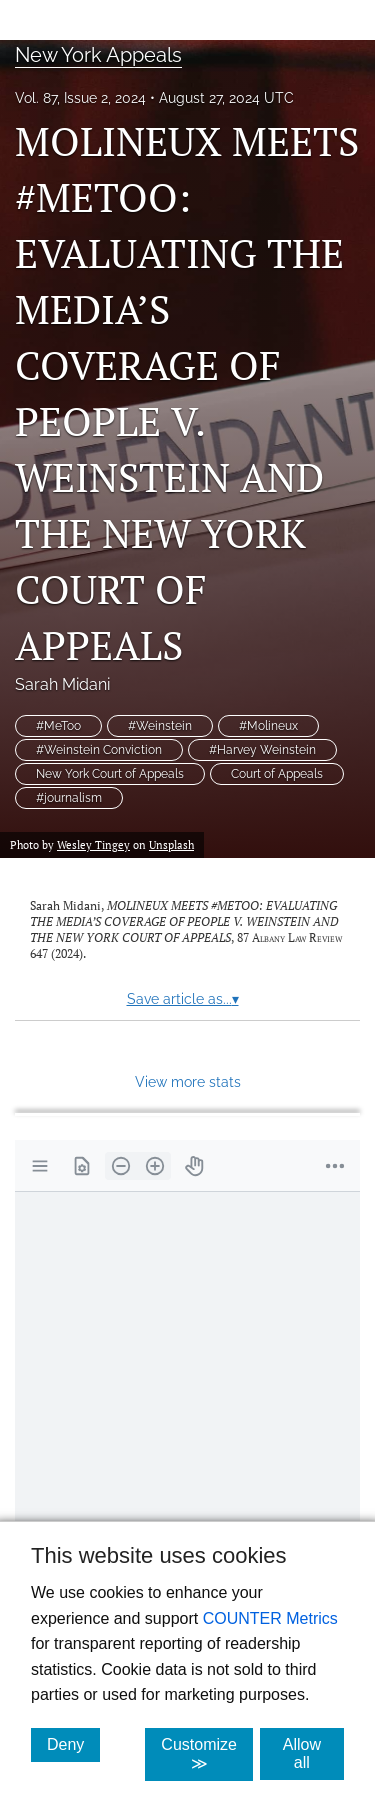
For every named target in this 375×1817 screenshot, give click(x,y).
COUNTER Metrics (270, 1618)
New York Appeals (98, 55)
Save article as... (183, 999)
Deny (73, 1744)
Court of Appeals (277, 774)
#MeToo (58, 726)
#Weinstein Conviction (99, 750)
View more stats (188, 1081)
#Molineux (268, 726)
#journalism (69, 798)
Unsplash (171, 844)
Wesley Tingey (93, 844)
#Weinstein (160, 726)
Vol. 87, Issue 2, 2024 (80, 98)
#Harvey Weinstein (262, 750)
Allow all (313, 1753)
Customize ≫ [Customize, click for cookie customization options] (207, 1754)
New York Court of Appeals (110, 774)
